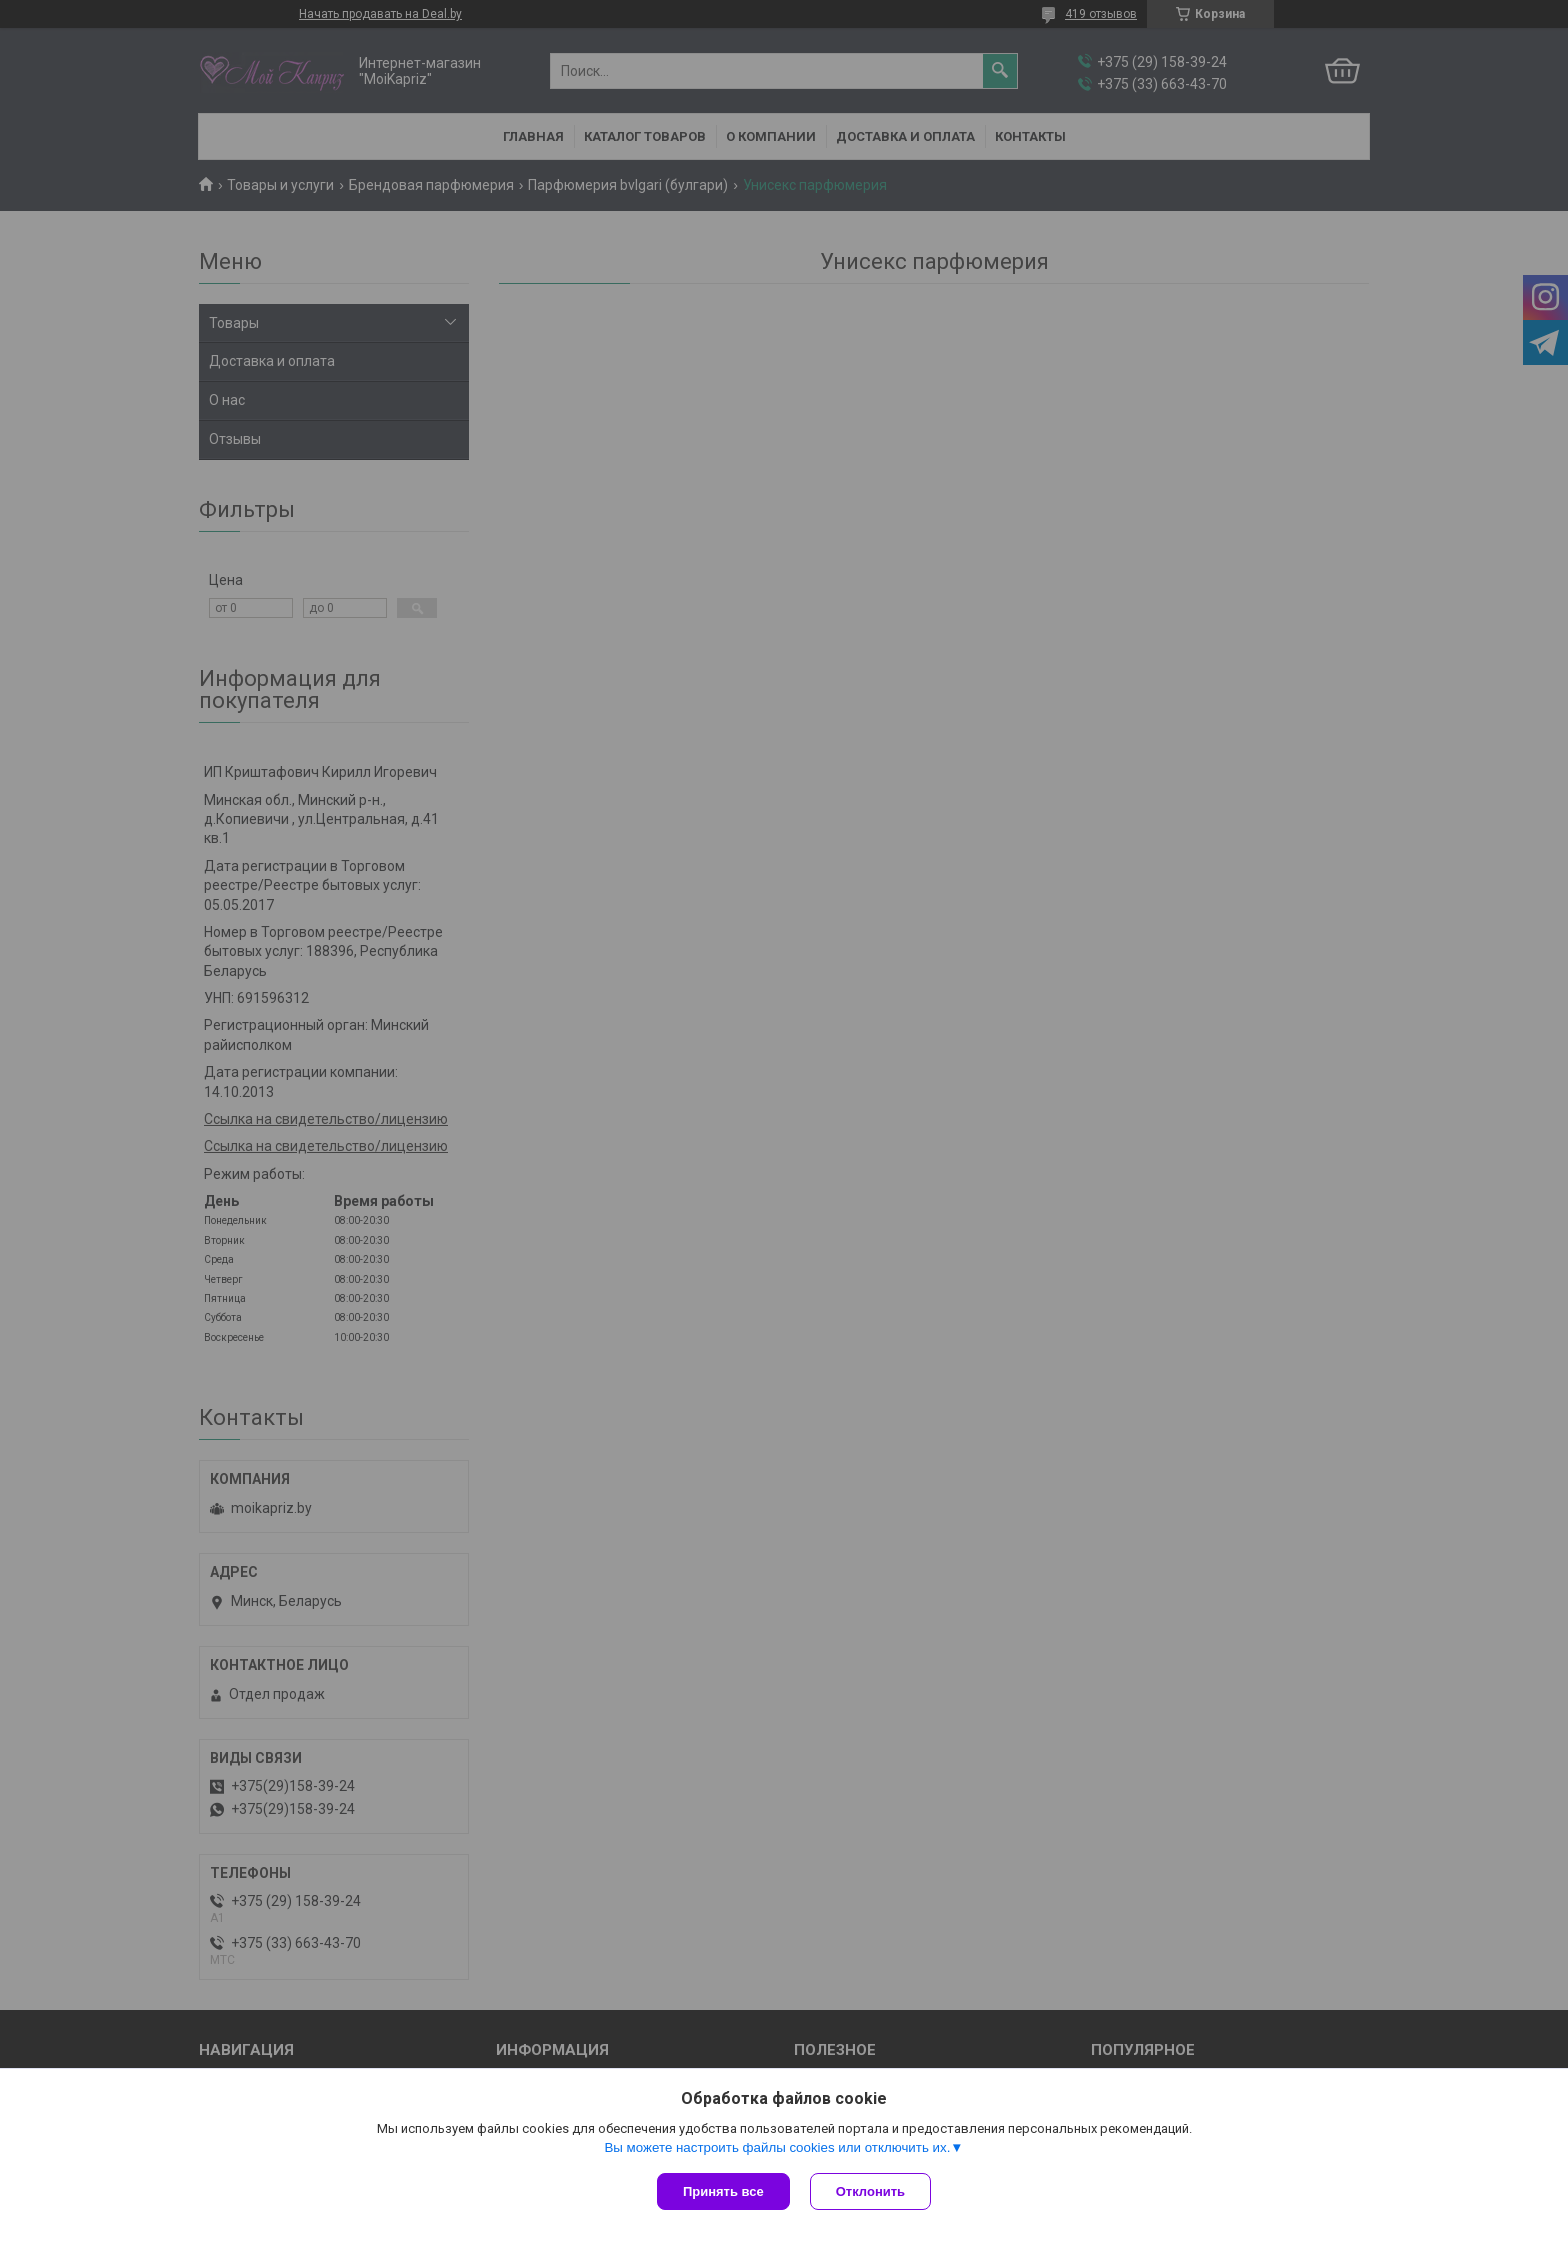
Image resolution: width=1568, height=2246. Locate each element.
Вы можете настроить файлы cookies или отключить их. (777, 2147)
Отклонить (870, 2191)
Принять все (723, 2191)
